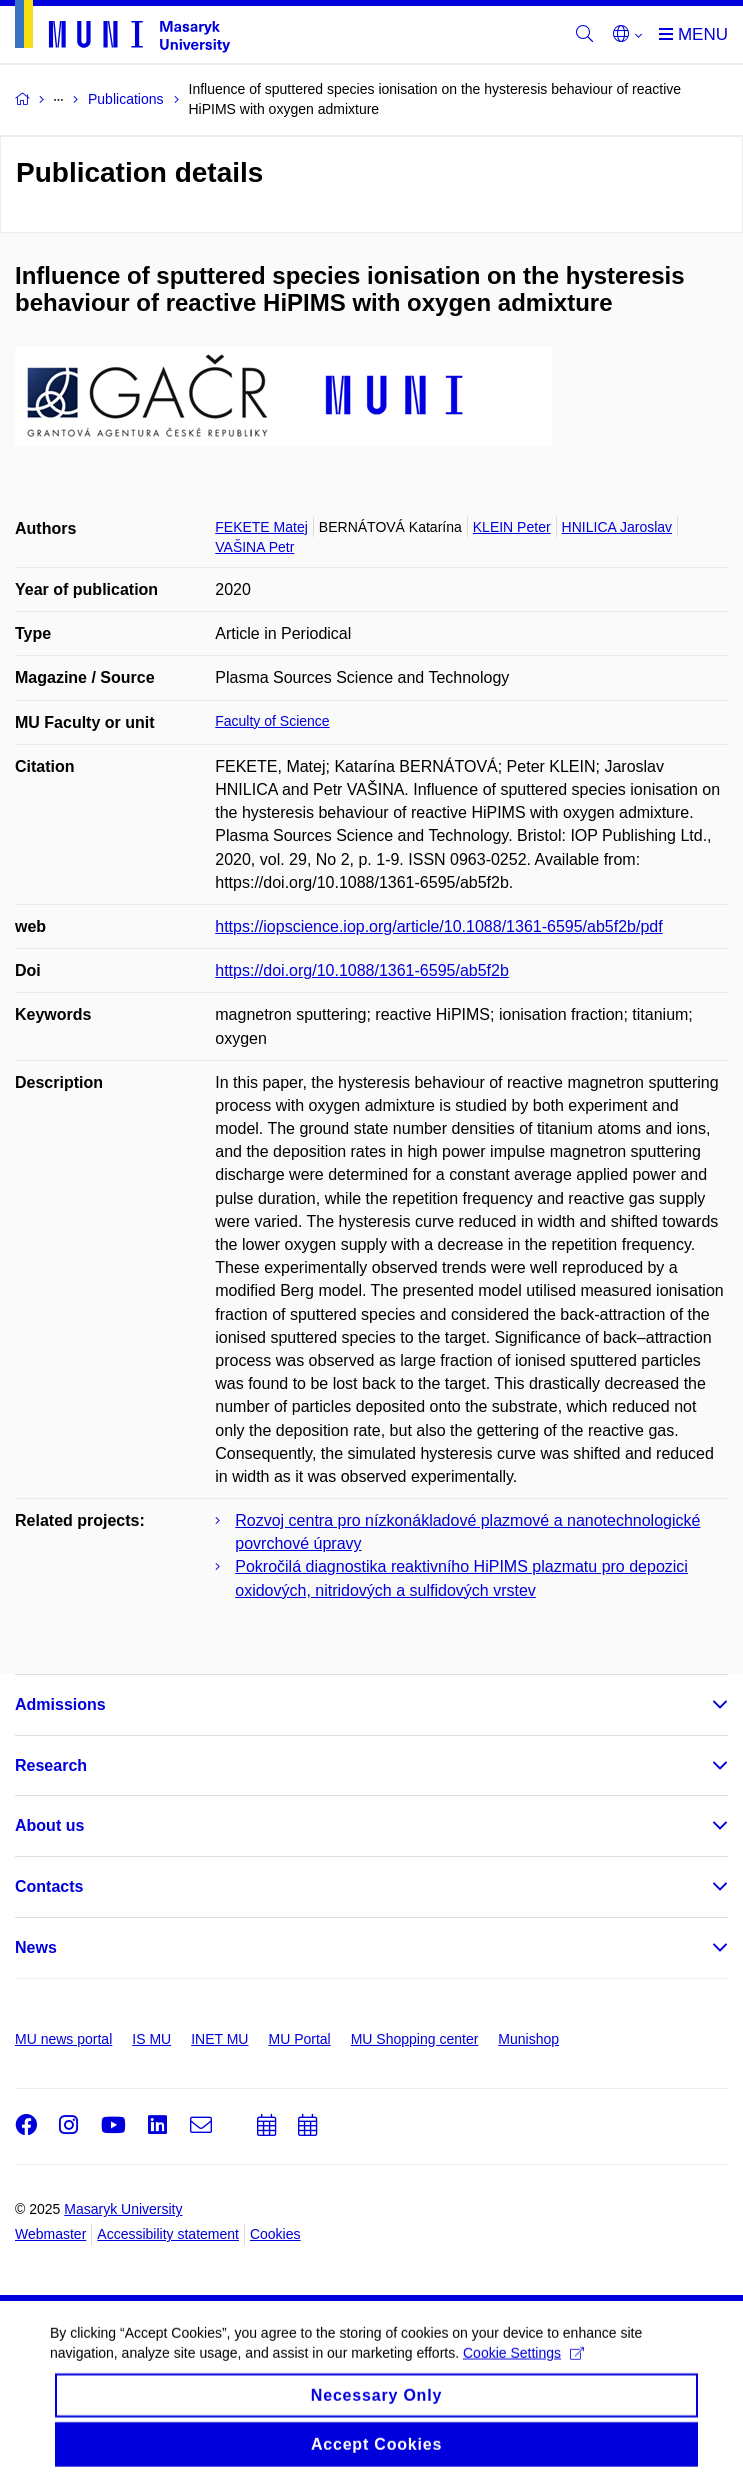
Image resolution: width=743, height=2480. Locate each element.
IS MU (151, 2039)
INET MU (219, 2039)
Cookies (275, 2234)
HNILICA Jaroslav (617, 527)
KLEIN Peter (512, 527)
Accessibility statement (168, 2234)
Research (51, 1765)
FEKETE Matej (261, 527)
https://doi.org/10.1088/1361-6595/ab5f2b (362, 970)
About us (49, 1825)
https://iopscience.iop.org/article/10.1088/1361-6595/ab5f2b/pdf (438, 926)
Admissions (60, 1704)
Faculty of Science (272, 721)
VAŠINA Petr (254, 547)
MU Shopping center (415, 2039)
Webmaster (50, 2234)
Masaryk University (123, 2209)
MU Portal (299, 2039)
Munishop (528, 2039)
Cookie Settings (523, 2364)
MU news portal (63, 2039)
